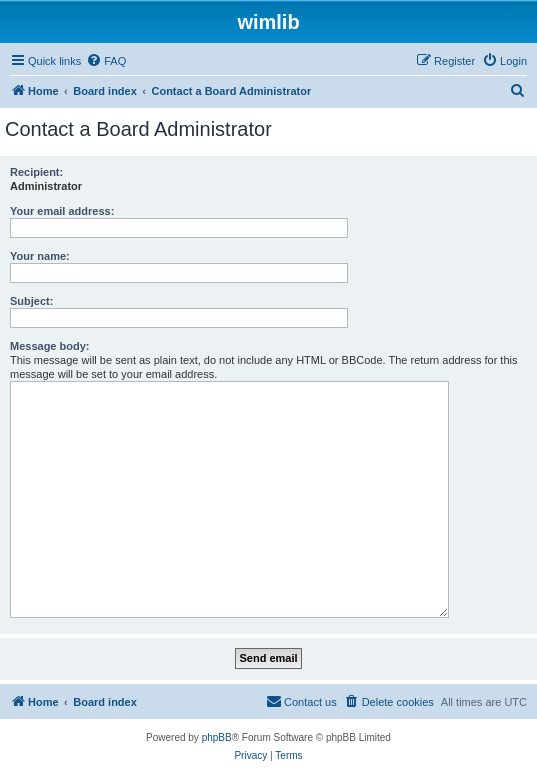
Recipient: (36, 172)
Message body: (49, 346)
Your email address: (62, 211)
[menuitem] (106, 61)
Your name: (40, 256)
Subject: (31, 301)
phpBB (217, 737)
